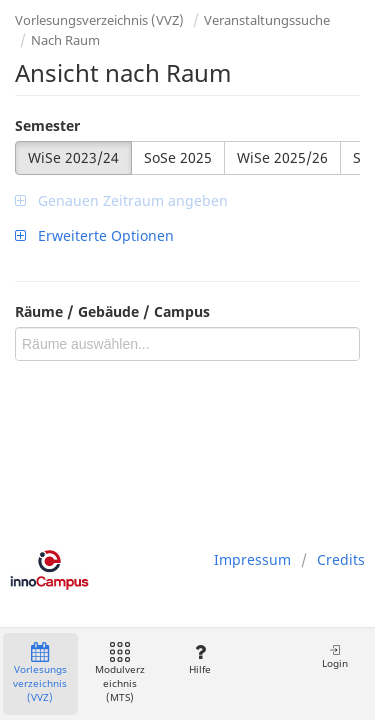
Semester (47, 125)
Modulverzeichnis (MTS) (120, 673)
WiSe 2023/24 (73, 157)
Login (335, 656)
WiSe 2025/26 (282, 157)
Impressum (252, 559)
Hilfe (199, 659)
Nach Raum (65, 40)
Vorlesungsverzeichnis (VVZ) (99, 20)
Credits (341, 559)
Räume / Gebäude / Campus (112, 311)
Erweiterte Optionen (94, 235)
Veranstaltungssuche (267, 20)
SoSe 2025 (178, 157)
